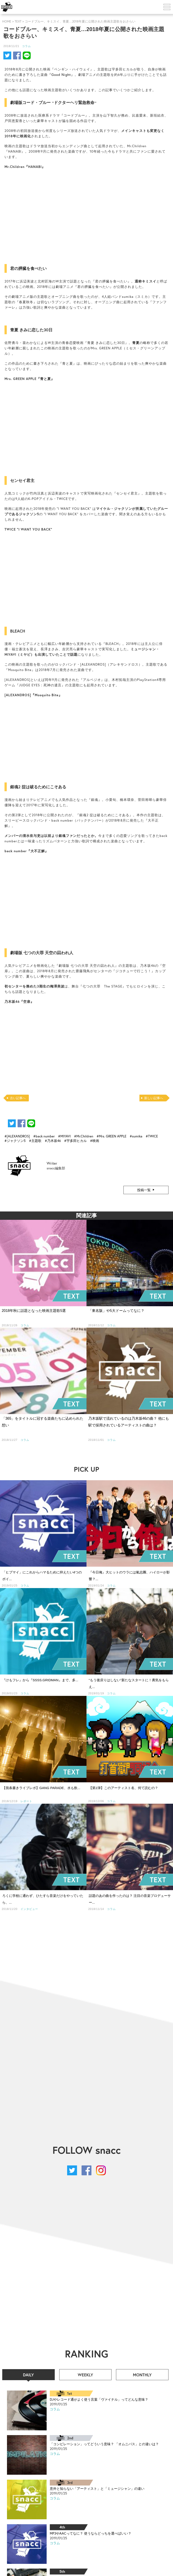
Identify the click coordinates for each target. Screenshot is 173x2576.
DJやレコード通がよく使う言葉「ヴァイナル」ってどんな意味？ (99, 2399)
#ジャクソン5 (15, 1140)
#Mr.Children (83, 1136)
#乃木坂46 (53, 1140)
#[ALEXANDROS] (17, 1136)
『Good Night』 (61, 74)
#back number (44, 1136)
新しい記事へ (153, 1098)
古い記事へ (18, 1098)
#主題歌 (35, 1140)
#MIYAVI (64, 1136)
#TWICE (152, 1136)
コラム (26, 46)
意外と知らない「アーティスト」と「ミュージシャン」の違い (97, 2488)
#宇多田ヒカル (75, 1140)
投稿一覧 (144, 1190)
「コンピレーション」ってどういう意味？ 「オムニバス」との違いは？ (104, 2444)
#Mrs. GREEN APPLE (111, 1136)
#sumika (136, 1136)
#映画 (94, 1140)
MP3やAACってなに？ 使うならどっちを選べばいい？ (90, 2533)
